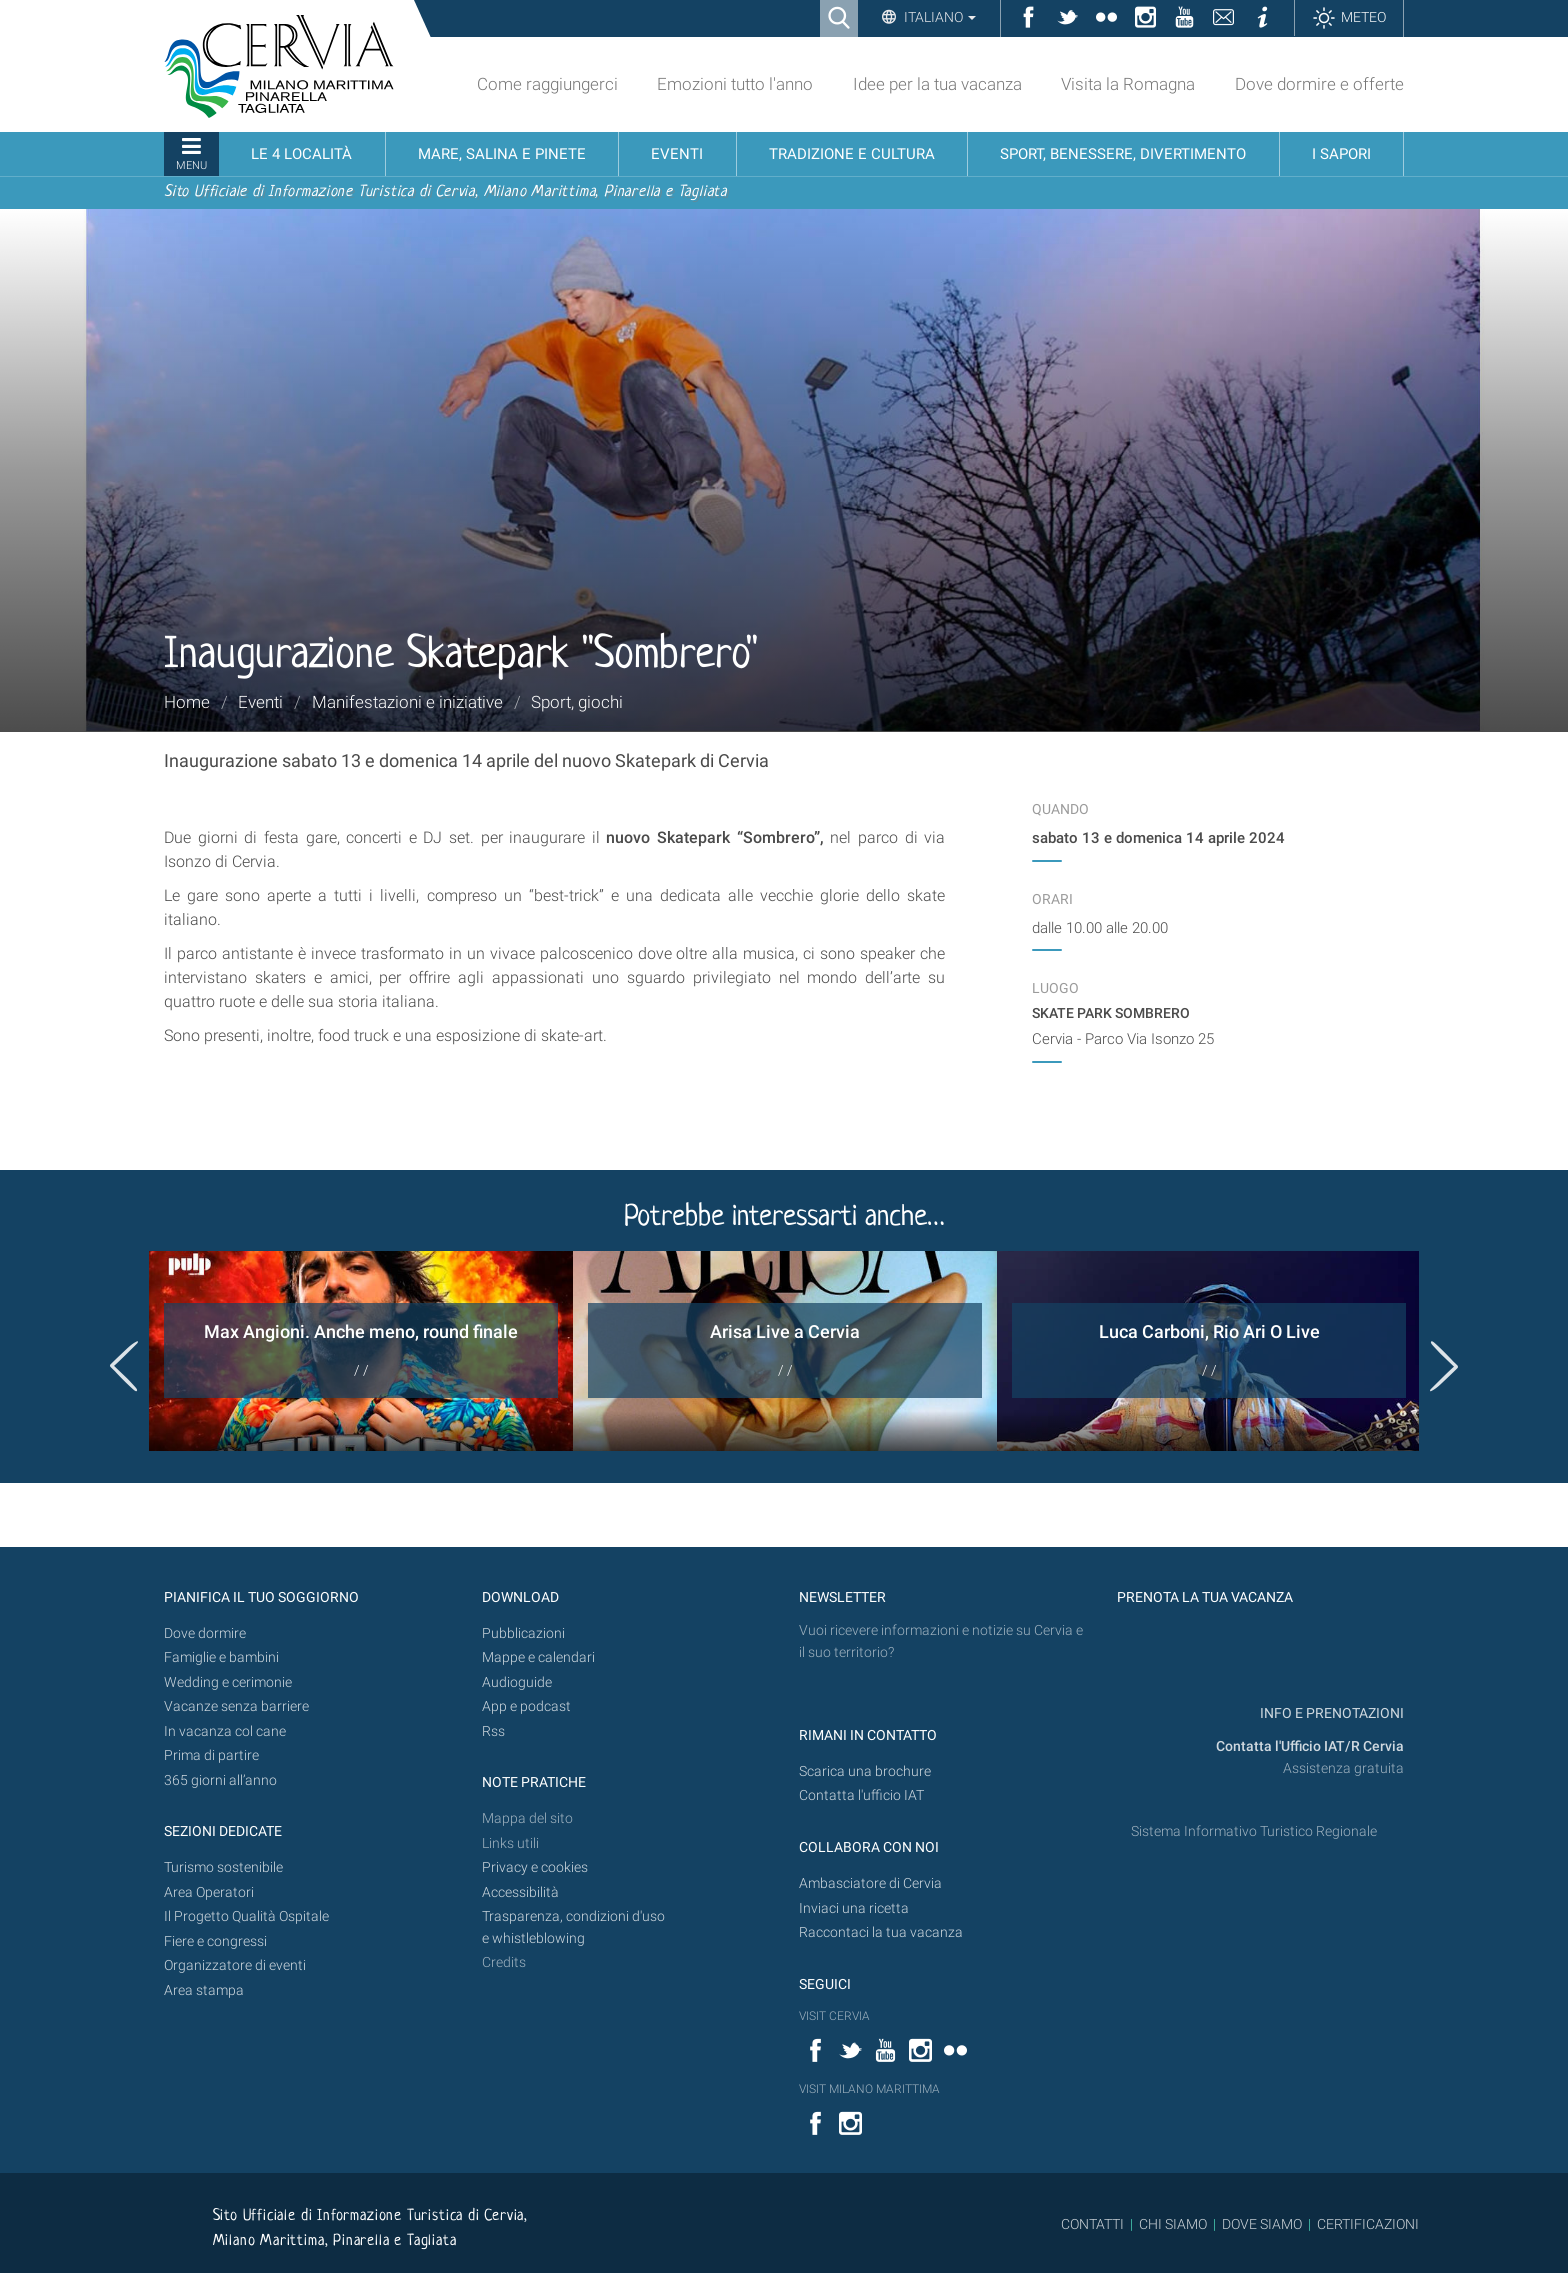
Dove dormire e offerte (1319, 84)
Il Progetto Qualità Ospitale (246, 1916)
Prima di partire (211, 1755)
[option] (361, 1351)
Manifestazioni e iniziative (407, 702)
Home (187, 702)
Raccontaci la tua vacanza (881, 1932)
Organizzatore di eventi (235, 1965)
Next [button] (1444, 1366)
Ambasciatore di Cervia (870, 1883)
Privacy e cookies (535, 1867)
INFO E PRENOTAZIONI (1330, 1713)
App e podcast (526, 1706)
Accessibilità (520, 1892)
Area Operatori (209, 1892)
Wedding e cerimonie (228, 1682)
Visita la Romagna (1128, 84)
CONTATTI (1092, 2224)
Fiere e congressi (215, 1941)
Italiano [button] (938, 17)
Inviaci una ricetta (854, 1908)
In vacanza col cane (225, 1731)
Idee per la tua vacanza (937, 84)
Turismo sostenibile (223, 1867)
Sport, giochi (577, 702)
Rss (493, 1731)
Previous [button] (124, 1366)
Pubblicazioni (523, 1633)
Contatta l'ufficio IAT (861, 1795)
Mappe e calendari (538, 1657)
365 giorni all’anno (220, 1780)
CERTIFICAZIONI (1368, 2224)
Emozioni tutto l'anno (735, 84)
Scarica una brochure (865, 1771)
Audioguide (517, 1682)
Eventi (260, 702)
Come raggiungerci (547, 84)
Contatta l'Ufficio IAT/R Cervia (1310, 1746)
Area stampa (204, 1990)
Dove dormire (205, 1633)
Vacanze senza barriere (236, 1706)
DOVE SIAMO (1260, 2224)
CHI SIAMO (1173, 2224)
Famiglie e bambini (221, 1657)
